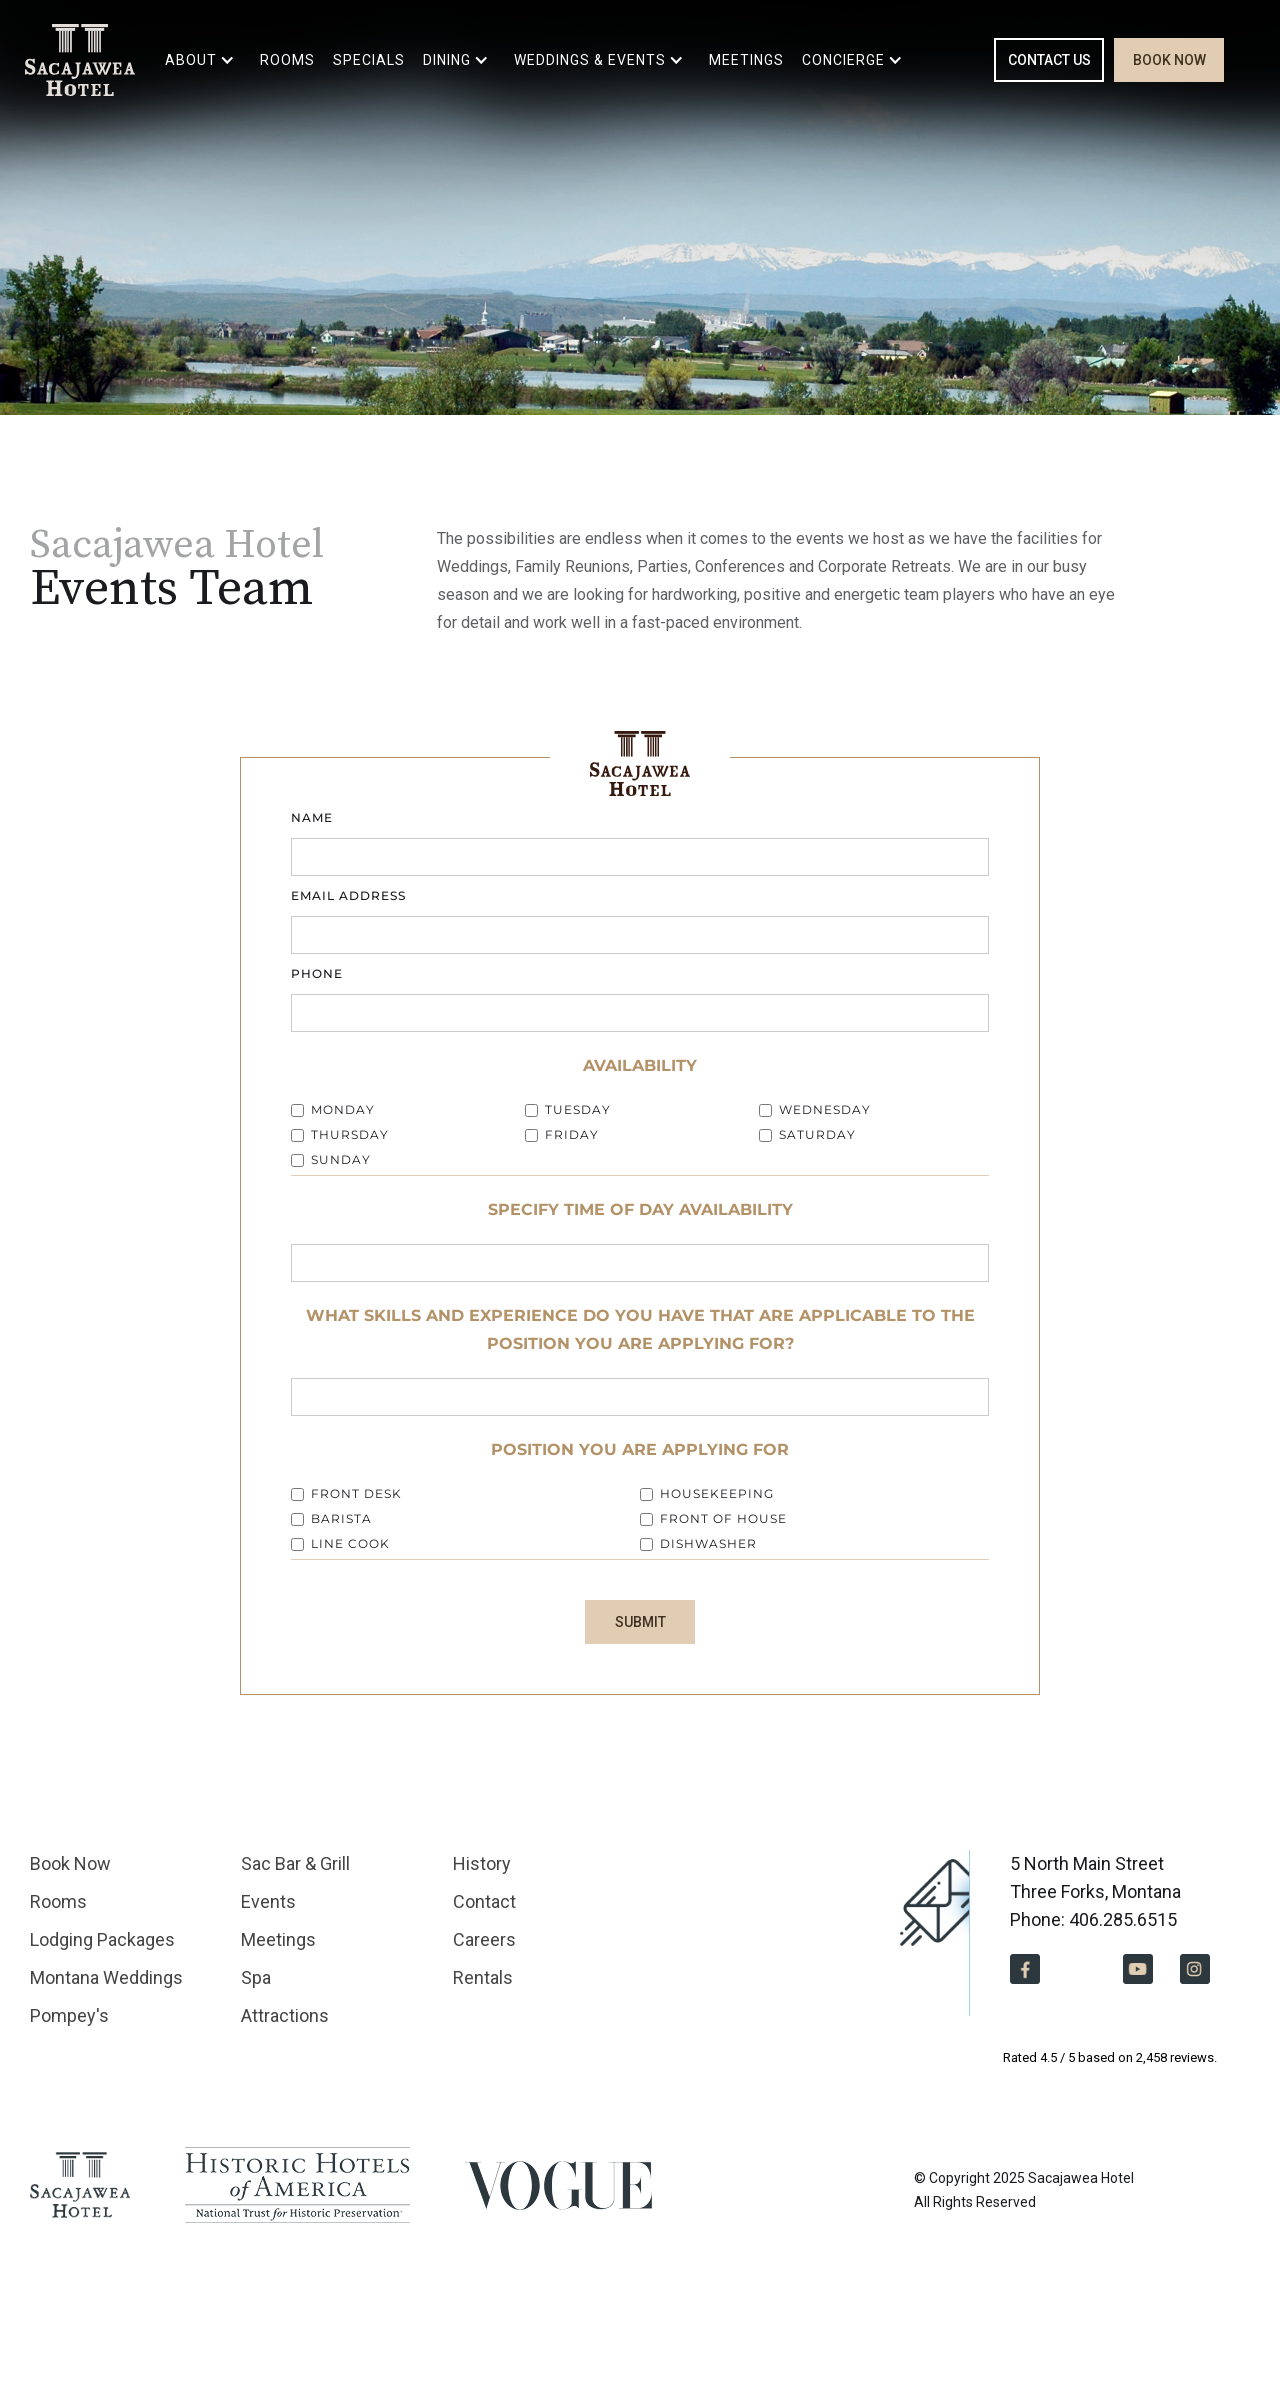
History (482, 1863)
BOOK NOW (1169, 60)
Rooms (58, 1901)
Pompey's (69, 2015)
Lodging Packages (102, 1939)
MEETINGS (746, 60)
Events (268, 1901)
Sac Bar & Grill (295, 1863)
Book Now (70, 1863)
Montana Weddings (106, 1977)
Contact (484, 1901)
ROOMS (287, 60)
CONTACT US (1049, 60)
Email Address (348, 895)
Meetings (278, 1939)
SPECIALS (369, 60)
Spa (256, 1977)
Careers (484, 1939)
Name (312, 817)
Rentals (483, 1977)
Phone (317, 973)
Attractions (285, 2015)
